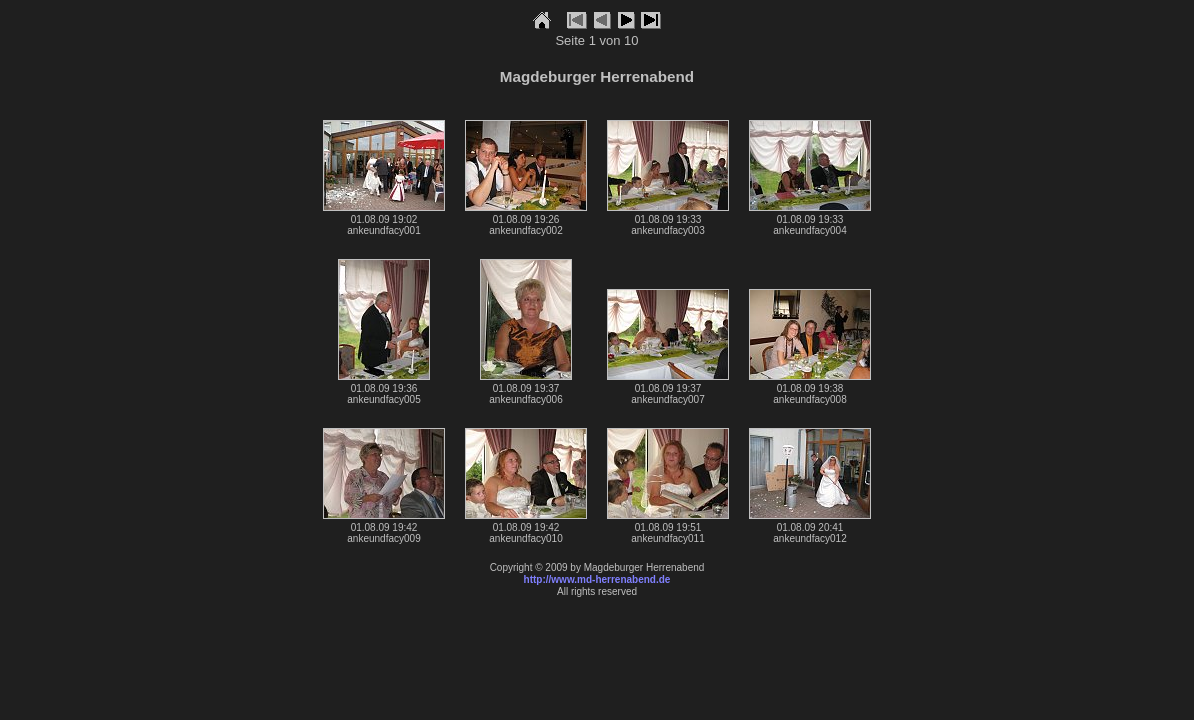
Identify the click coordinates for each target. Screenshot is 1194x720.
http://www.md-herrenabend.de (597, 579)
